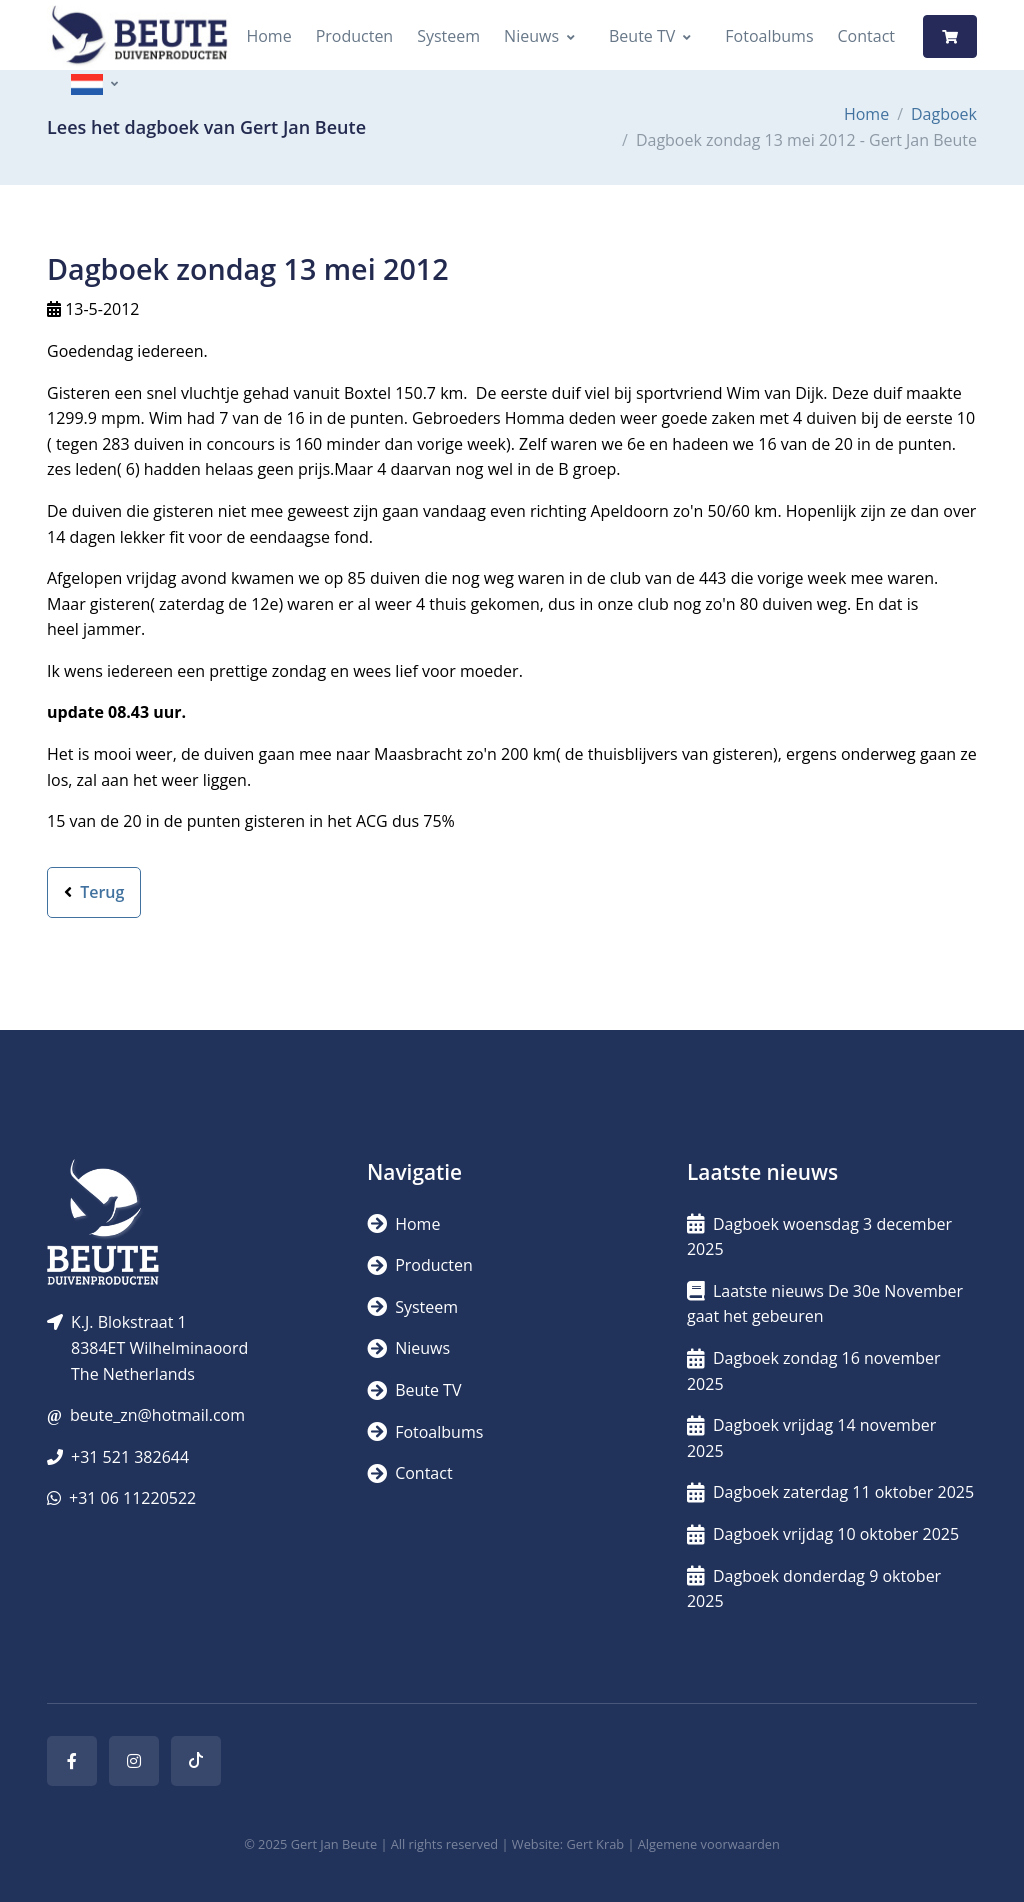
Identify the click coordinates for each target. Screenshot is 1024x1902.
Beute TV (642, 36)
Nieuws (531, 36)
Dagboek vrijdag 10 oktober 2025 (823, 1534)
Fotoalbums (769, 36)
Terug (94, 892)
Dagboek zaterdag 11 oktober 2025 (830, 1492)
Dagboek (944, 114)
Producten (355, 36)
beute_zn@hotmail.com (157, 1415)
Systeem (448, 36)
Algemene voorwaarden (709, 1844)
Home (268, 36)
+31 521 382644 (130, 1457)
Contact (866, 36)
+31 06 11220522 (132, 1498)
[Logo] (139, 36)
